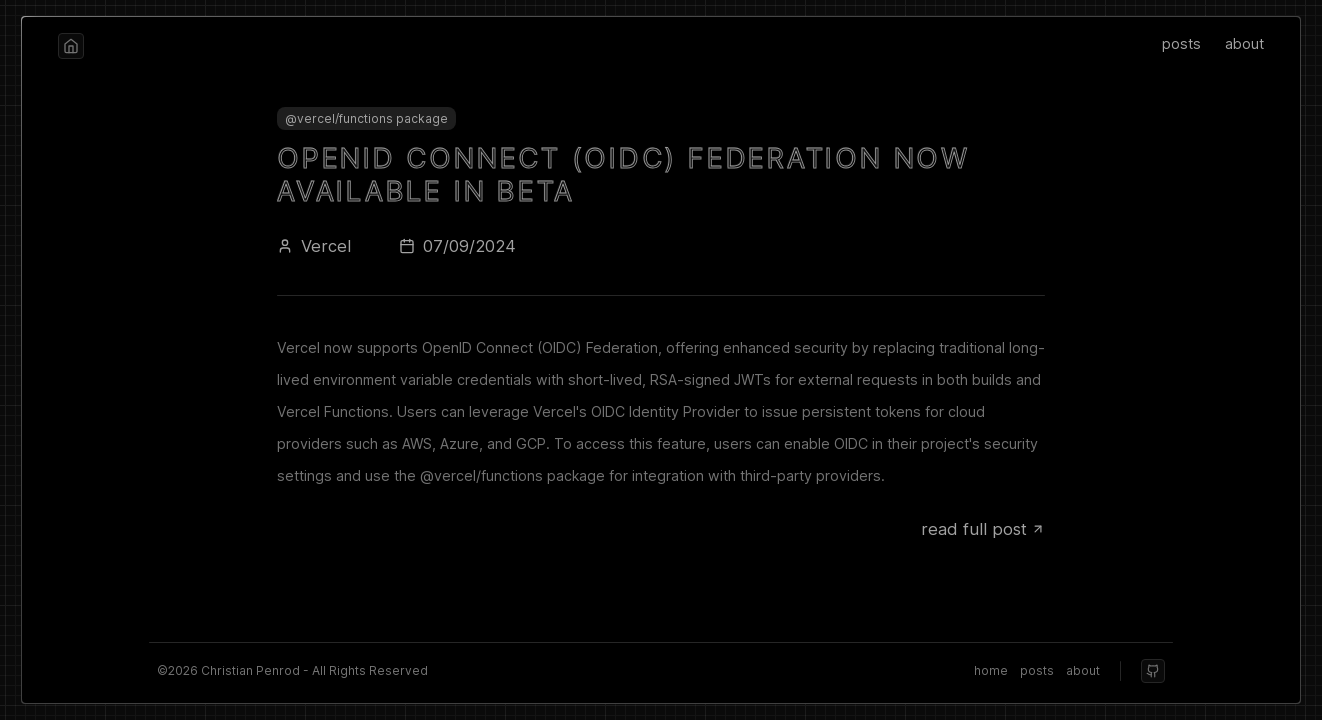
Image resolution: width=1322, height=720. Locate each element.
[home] (71, 46)
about (1244, 43)
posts (1181, 43)
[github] (1153, 671)
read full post (983, 529)
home (991, 670)
